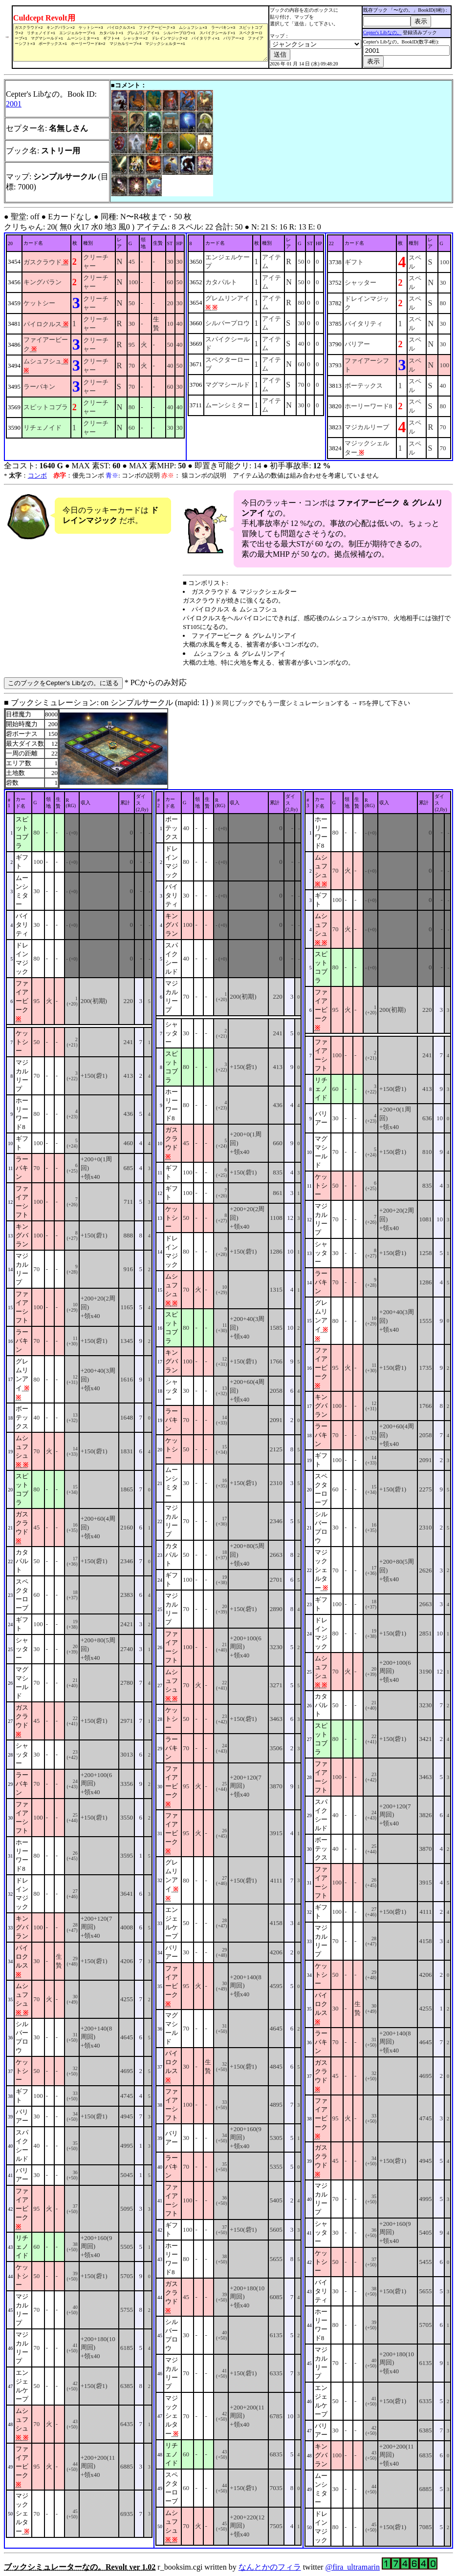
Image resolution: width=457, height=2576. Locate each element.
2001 (14, 104)
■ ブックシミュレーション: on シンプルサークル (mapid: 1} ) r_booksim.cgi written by (228, 1634)
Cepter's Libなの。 (387, 32)
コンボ (37, 475)
